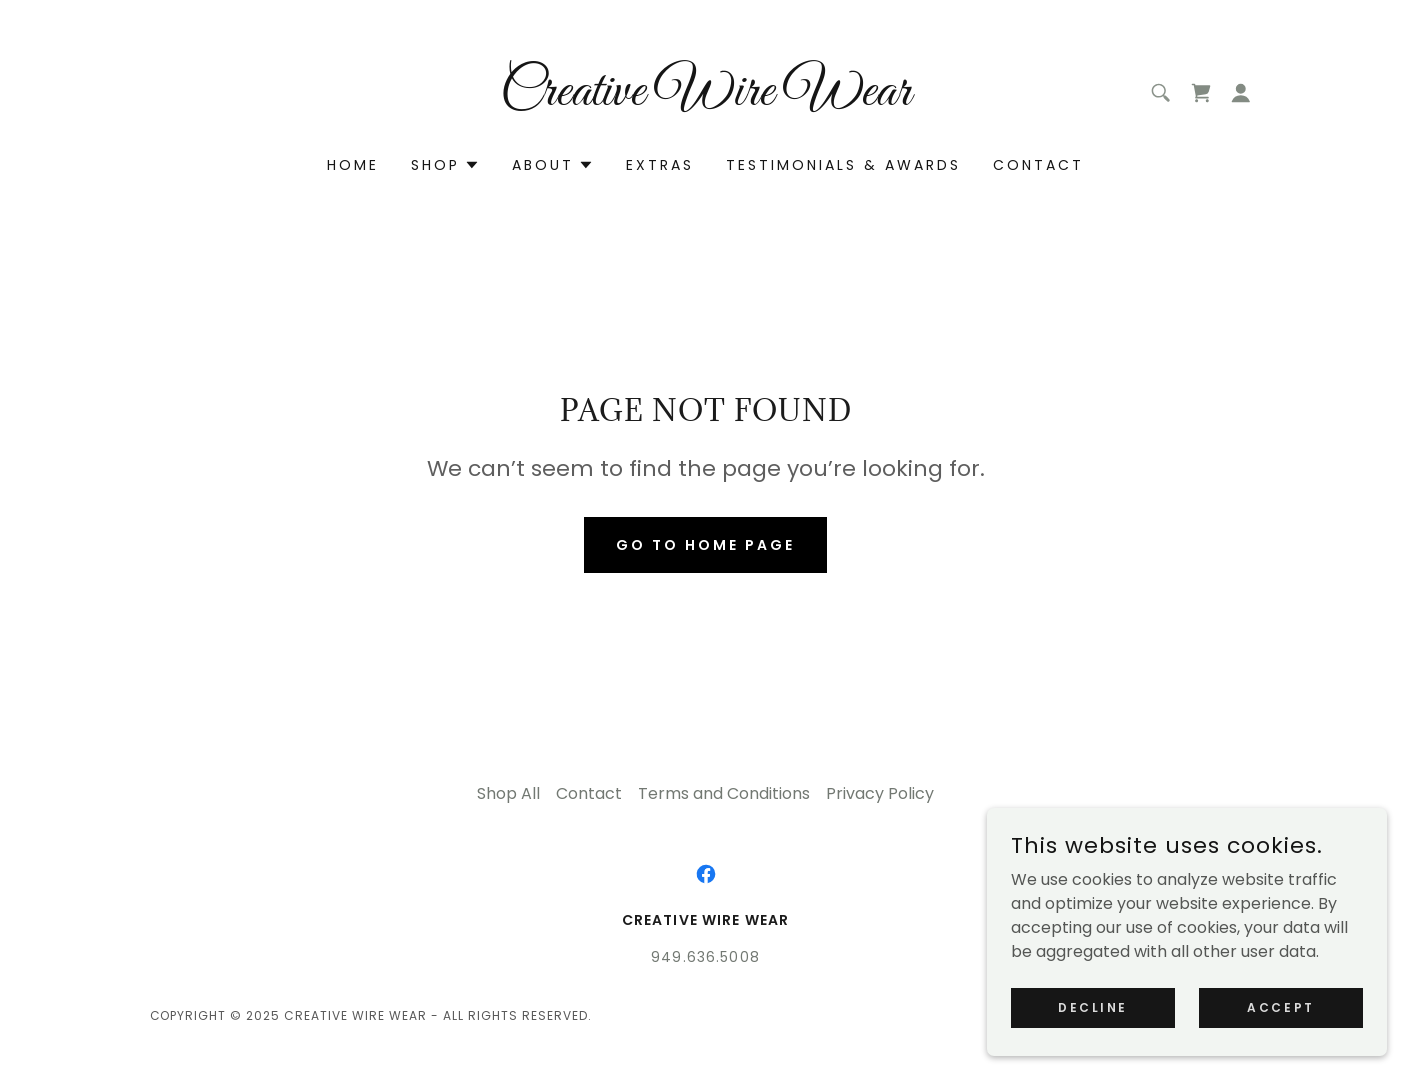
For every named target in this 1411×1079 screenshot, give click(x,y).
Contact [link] (1038, 165)
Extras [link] (660, 165)
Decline (1093, 1006)
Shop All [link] (508, 793)
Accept (1280, 1006)
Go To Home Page (705, 545)
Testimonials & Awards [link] (843, 165)
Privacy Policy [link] (880, 793)
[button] (1241, 93)
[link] (705, 99)
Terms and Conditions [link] (724, 793)
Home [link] (353, 165)
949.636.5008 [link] (705, 957)
